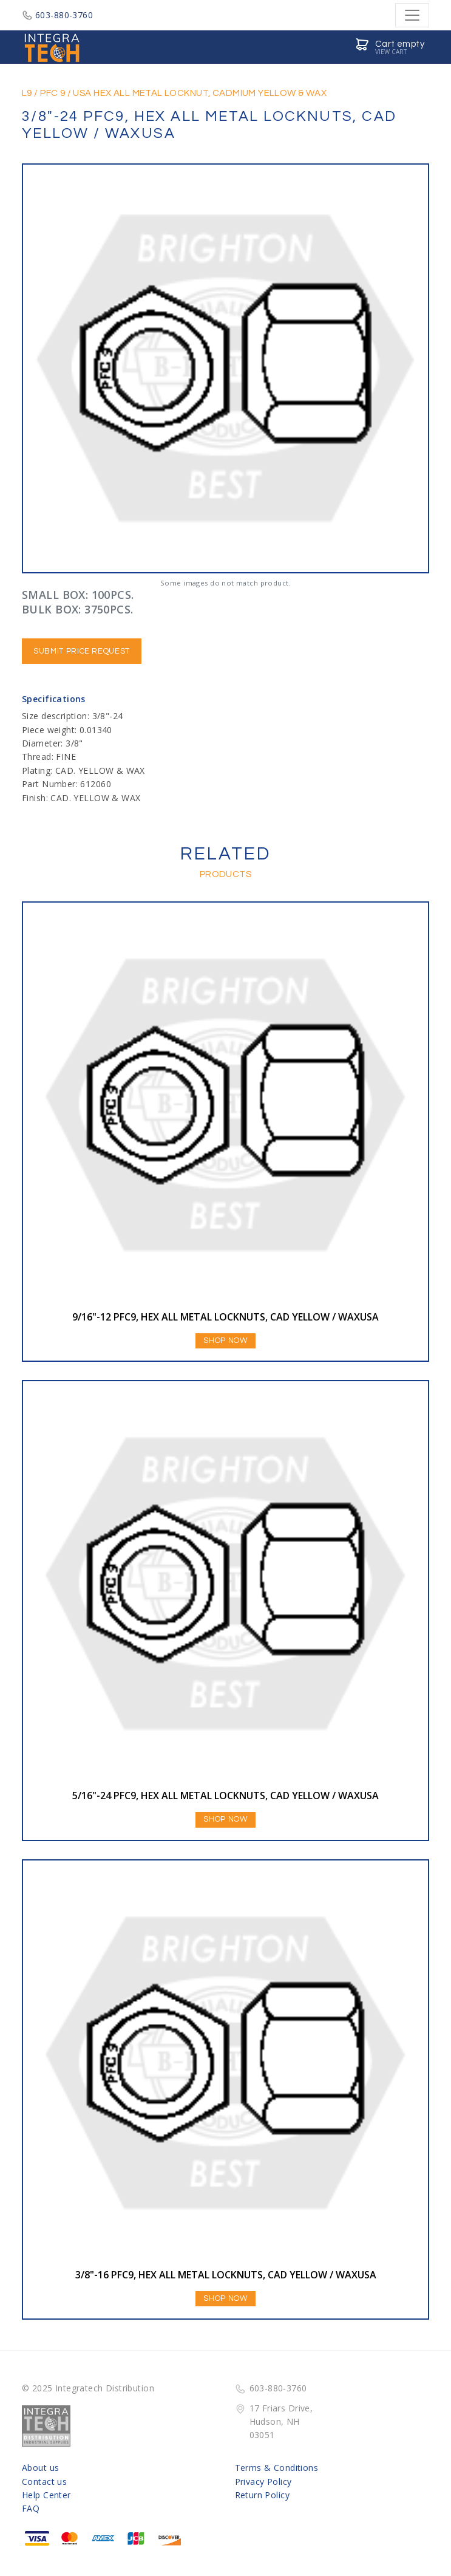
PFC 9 (52, 93)
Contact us (44, 2481)
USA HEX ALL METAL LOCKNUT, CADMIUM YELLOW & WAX (200, 93)
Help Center (46, 2495)
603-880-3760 (57, 15)
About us (40, 2467)
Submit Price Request (81, 651)
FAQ (30, 2508)
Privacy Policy (263, 2481)
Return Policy (262, 2495)
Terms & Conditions (277, 2467)
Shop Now (225, 1340)
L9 (27, 93)
